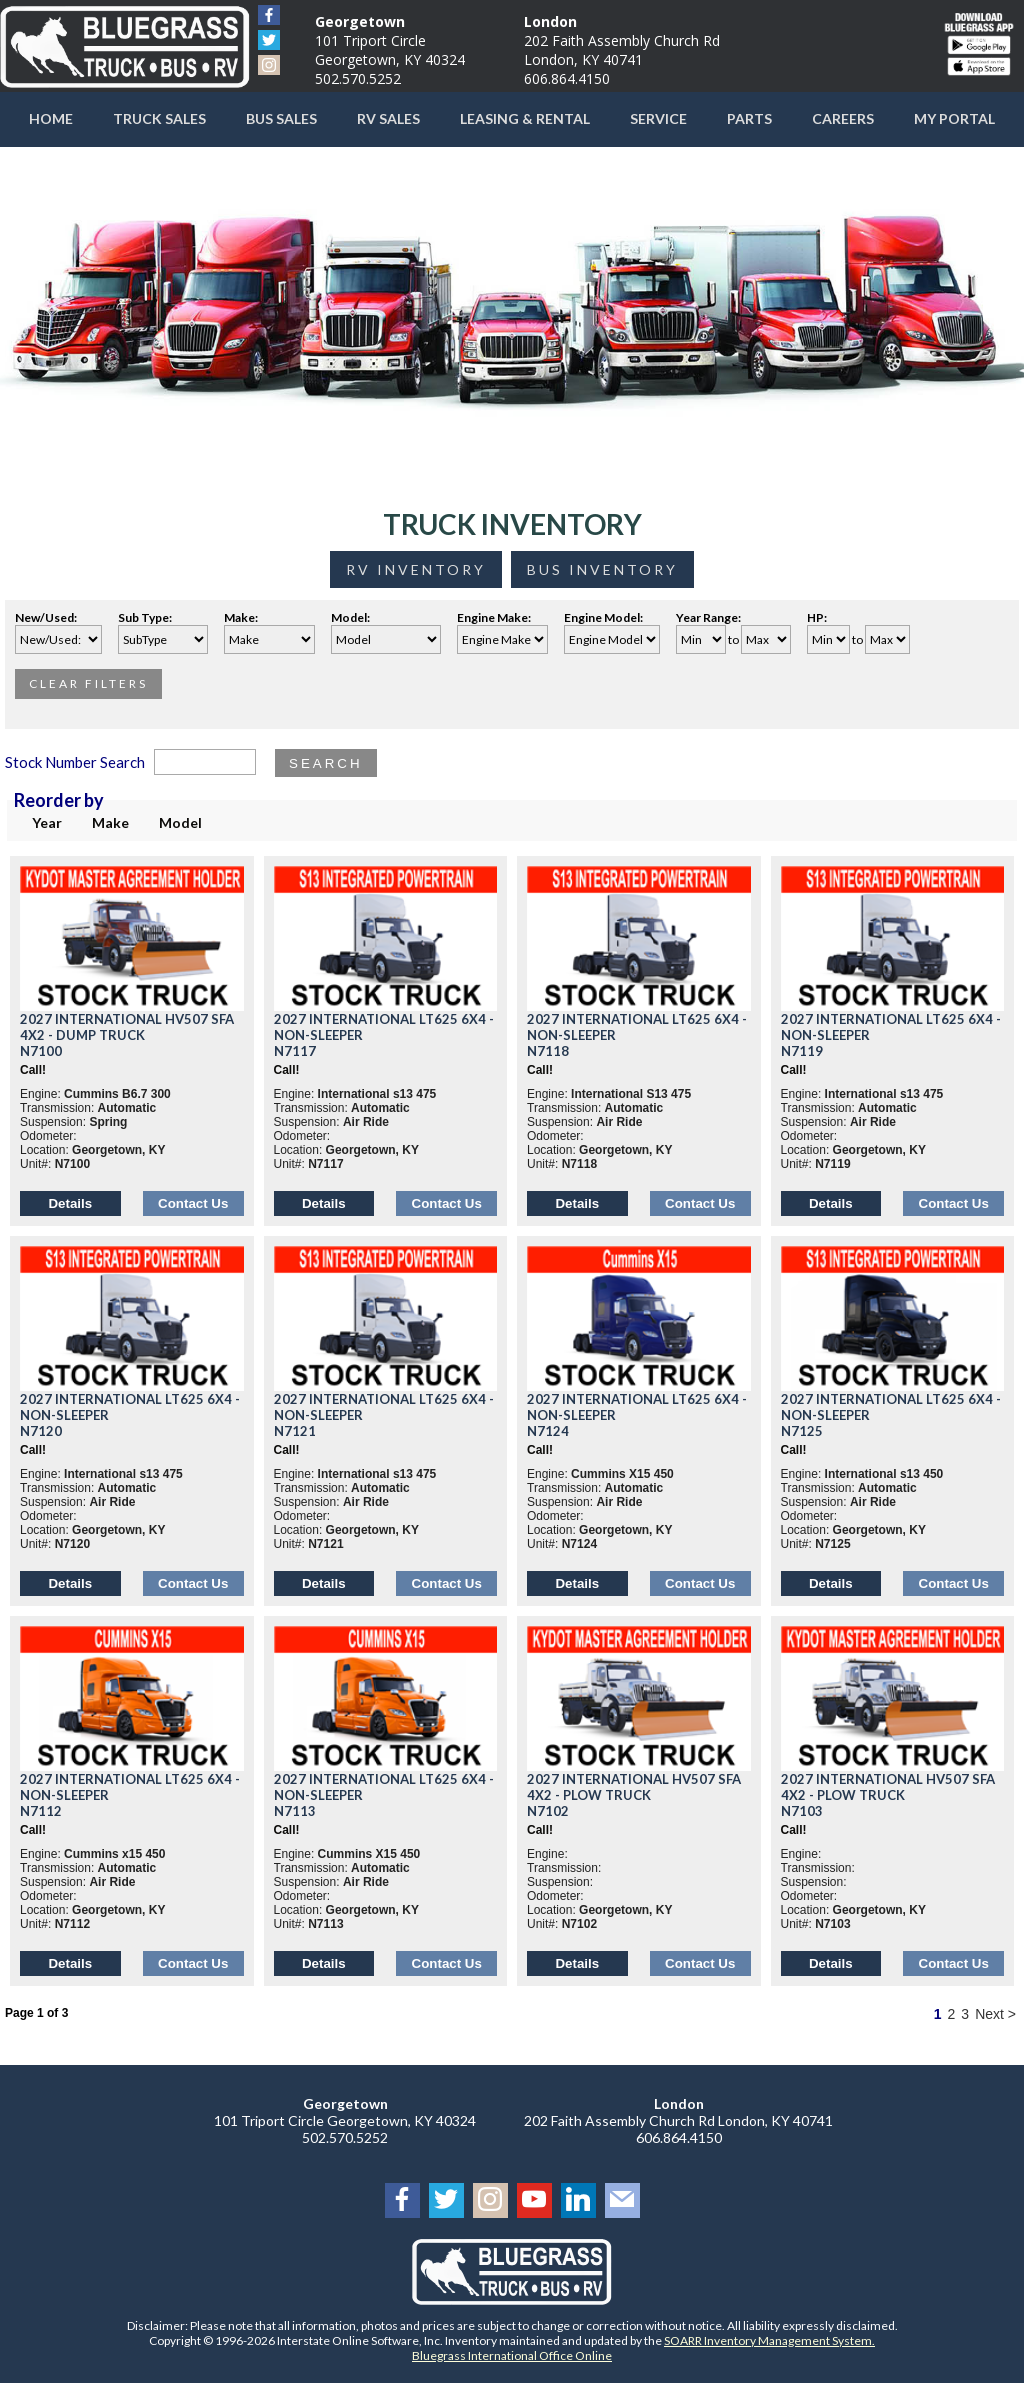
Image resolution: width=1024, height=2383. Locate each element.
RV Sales (388, 118)
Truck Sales (159, 118)
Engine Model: (605, 617)
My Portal (954, 118)
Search (326, 763)
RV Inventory (416, 569)
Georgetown (360, 21)
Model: (352, 617)
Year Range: (708, 617)
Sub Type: (147, 617)
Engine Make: (496, 617)
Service (658, 118)
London (550, 21)
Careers (843, 118)
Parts (749, 118)
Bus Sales (281, 118)
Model (180, 822)
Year (47, 822)
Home (51, 118)
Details (70, 1203)
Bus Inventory (602, 569)
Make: (243, 617)
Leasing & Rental (525, 118)
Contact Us (193, 1203)
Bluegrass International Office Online (512, 2355)
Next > (995, 2014)
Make (110, 822)
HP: (819, 617)
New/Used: (46, 617)
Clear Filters (88, 683)
